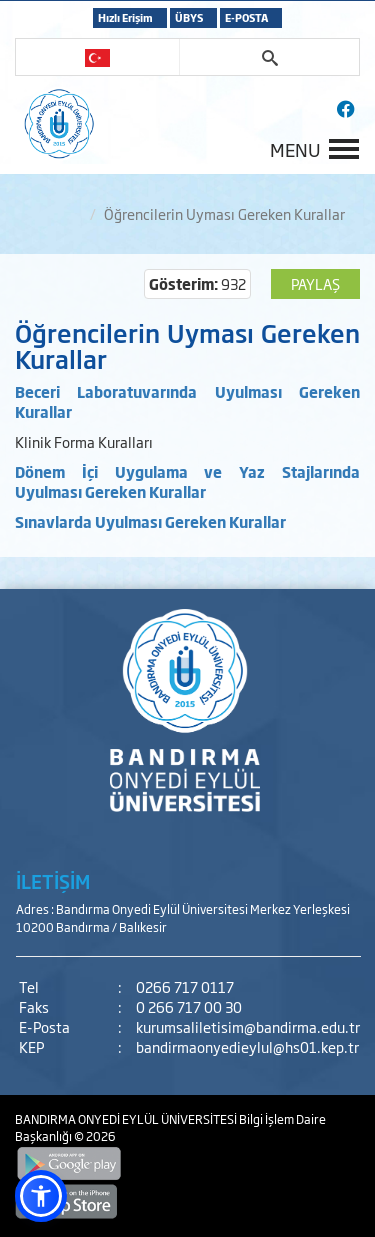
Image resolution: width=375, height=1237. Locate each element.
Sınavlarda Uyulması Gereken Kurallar (150, 521)
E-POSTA (246, 17)
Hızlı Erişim (125, 17)
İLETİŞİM (53, 881)
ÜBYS (189, 17)
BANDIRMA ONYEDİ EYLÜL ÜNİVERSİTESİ (127, 1119)
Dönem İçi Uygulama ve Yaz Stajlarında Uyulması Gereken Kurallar (187, 481)
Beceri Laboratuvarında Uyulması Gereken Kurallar (187, 401)
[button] (41, 1196)
